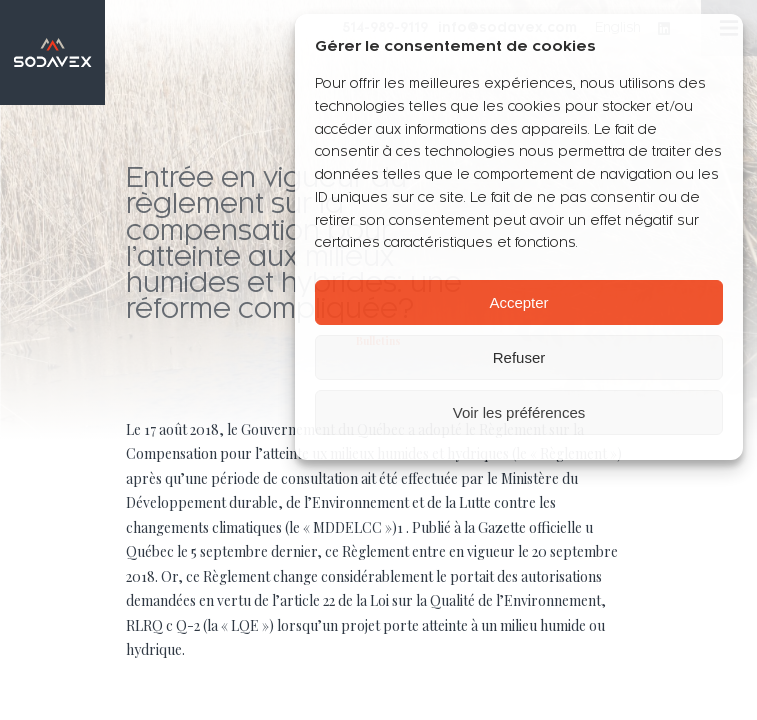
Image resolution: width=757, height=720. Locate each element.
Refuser (519, 357)
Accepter (518, 302)
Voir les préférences (519, 412)
